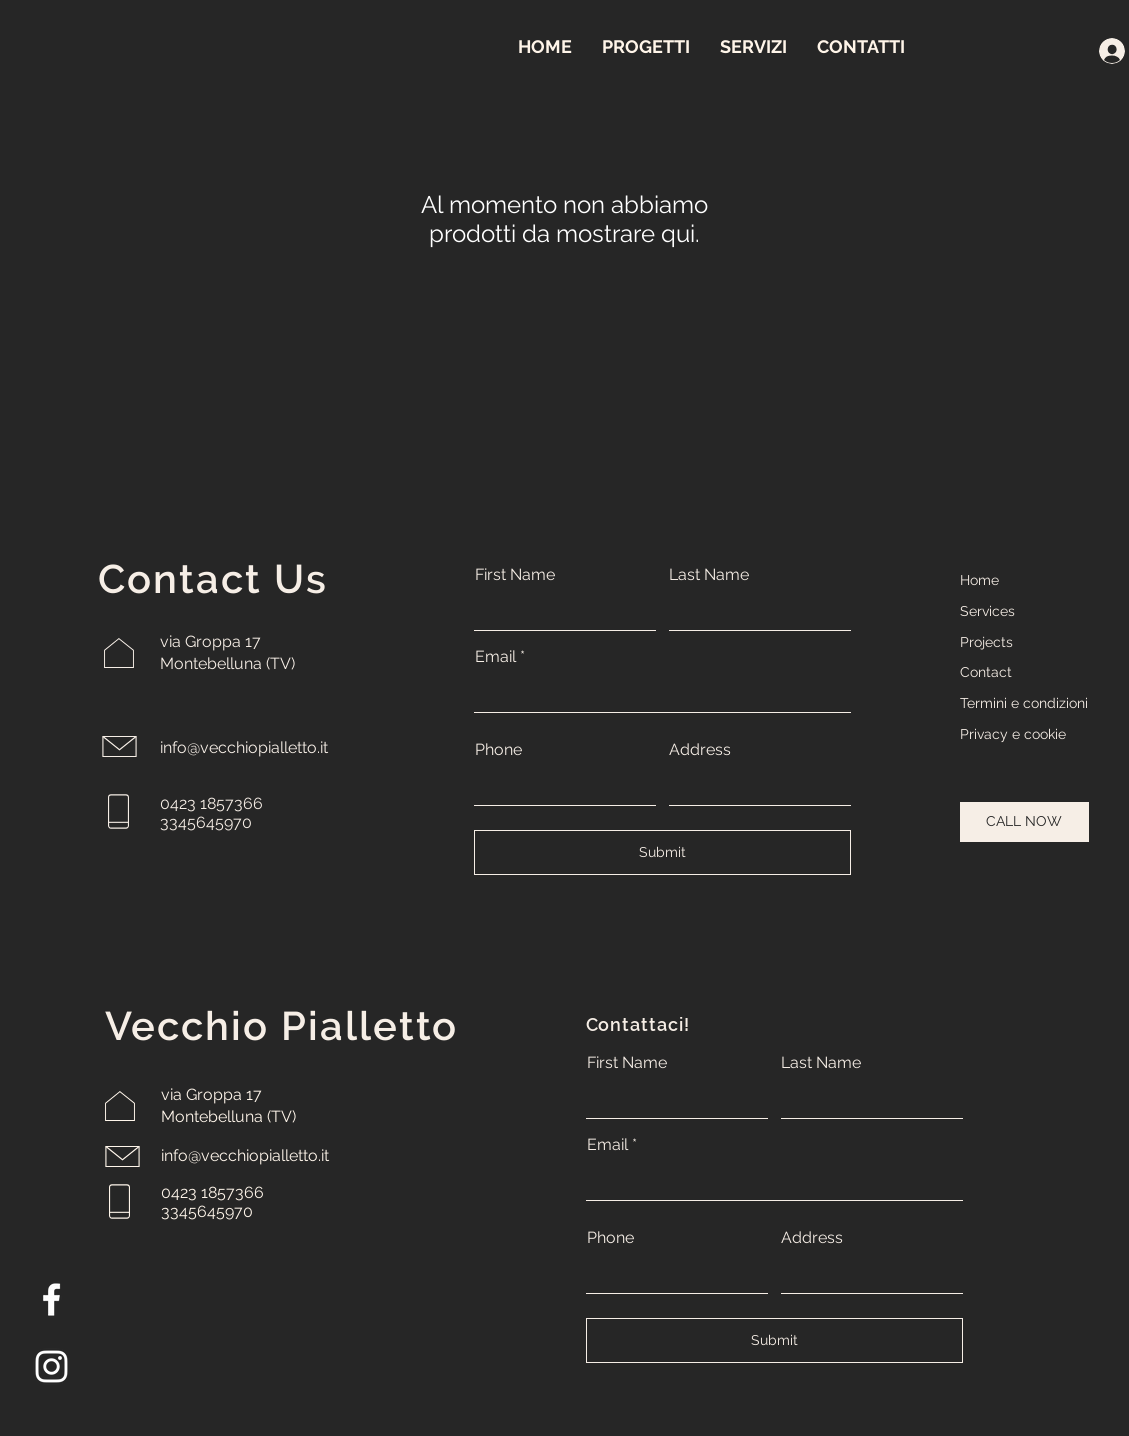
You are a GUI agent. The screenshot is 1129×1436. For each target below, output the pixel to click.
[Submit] (662, 852)
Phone (498, 750)
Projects (986, 642)
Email (495, 657)
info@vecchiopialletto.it (244, 747)
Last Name (709, 575)
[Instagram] (51, 1366)
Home (979, 580)
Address (700, 750)
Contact (986, 672)
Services (987, 611)
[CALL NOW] (1024, 822)
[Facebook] (51, 1299)
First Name (515, 575)
